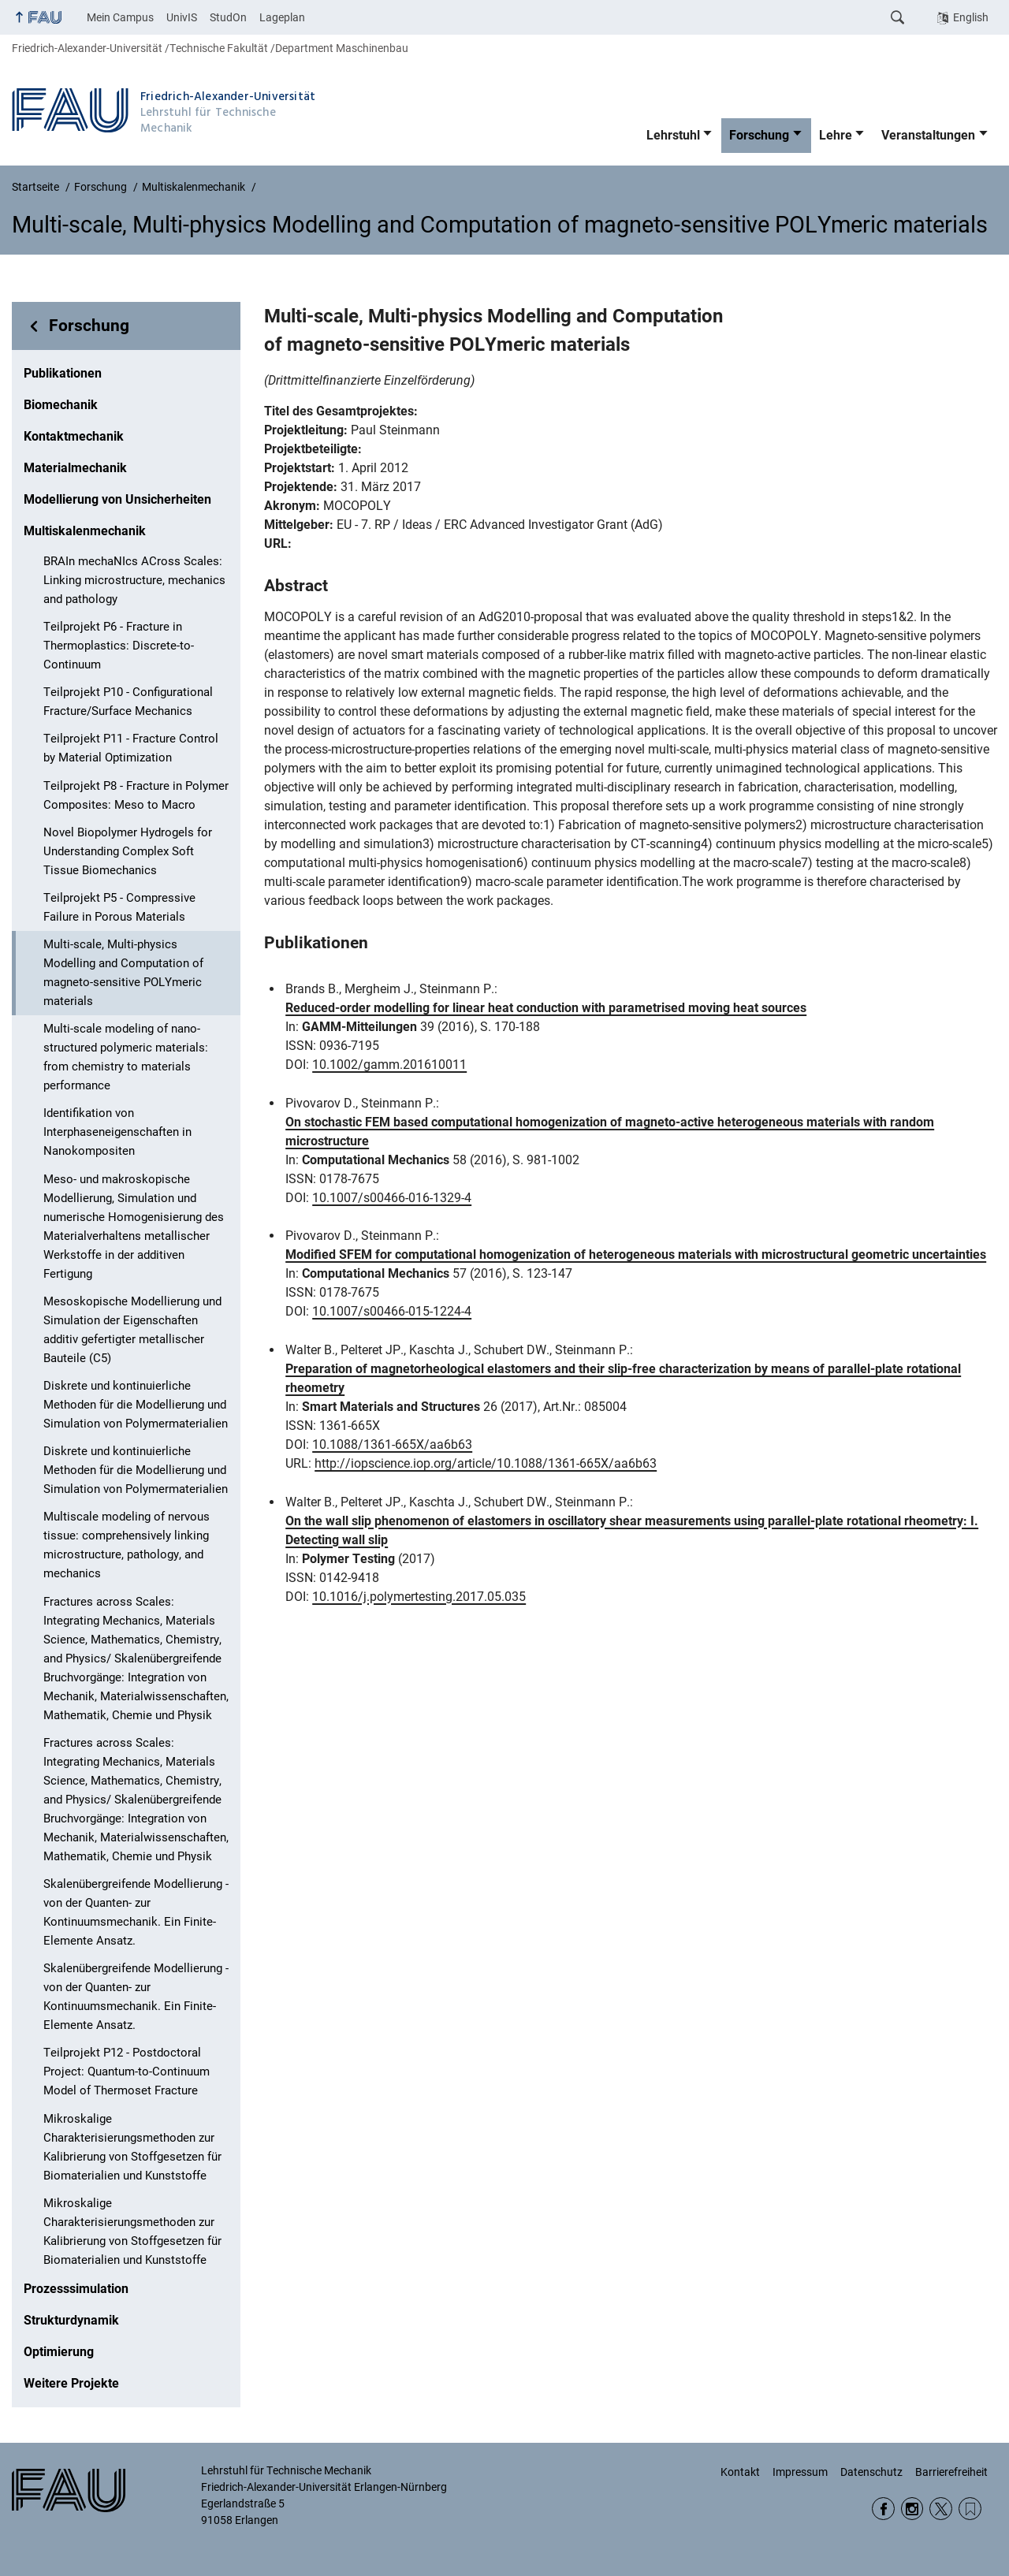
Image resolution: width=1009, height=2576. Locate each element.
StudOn (228, 17)
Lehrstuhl (673, 135)
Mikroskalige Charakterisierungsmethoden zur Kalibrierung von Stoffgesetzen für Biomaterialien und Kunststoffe (132, 2147)
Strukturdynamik (71, 2320)
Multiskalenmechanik (85, 530)
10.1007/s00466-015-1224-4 (391, 1311)
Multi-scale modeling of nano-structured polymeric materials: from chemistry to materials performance (125, 1057)
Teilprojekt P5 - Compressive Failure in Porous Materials (119, 907)
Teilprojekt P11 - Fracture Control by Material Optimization (130, 748)
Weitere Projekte (71, 2383)
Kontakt (740, 2472)
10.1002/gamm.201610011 (389, 1064)
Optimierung (59, 2351)
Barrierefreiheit (951, 2472)
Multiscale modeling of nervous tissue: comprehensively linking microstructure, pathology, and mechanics (126, 1544)
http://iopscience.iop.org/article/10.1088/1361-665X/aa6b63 (486, 1463)
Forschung (759, 135)
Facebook (883, 2508)
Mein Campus (120, 17)
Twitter (940, 2508)
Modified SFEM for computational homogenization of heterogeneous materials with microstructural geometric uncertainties (635, 1254)
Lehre (835, 135)
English (971, 17)
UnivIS (181, 17)
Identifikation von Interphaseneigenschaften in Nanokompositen (117, 1132)
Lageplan (282, 17)
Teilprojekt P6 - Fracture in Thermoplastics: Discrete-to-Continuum (118, 646)
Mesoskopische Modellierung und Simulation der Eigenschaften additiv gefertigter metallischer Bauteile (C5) (132, 1329)
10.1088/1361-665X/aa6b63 (392, 1444)
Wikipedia (970, 2508)
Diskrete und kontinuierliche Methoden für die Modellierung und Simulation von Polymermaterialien (135, 1405)
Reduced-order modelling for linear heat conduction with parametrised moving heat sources (545, 1007)
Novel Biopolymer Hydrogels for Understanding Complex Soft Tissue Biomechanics (127, 851)
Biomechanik (61, 404)
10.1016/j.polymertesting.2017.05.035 (419, 1596)
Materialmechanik (75, 467)
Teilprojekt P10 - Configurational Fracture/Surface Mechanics (128, 701)
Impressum (800, 2472)
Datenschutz (871, 2472)
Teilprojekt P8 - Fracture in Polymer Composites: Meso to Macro (136, 795)
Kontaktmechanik (74, 436)
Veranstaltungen (928, 135)
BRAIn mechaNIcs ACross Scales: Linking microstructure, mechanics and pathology (134, 580)
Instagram (912, 2508)
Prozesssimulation (76, 2288)
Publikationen (63, 373)
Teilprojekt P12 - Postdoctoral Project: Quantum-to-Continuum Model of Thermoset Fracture (126, 2072)
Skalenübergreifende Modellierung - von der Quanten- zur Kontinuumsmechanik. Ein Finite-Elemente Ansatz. (136, 1912)
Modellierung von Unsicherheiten (117, 499)
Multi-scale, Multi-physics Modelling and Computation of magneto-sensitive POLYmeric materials (123, 972)
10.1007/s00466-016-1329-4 (391, 1197)
